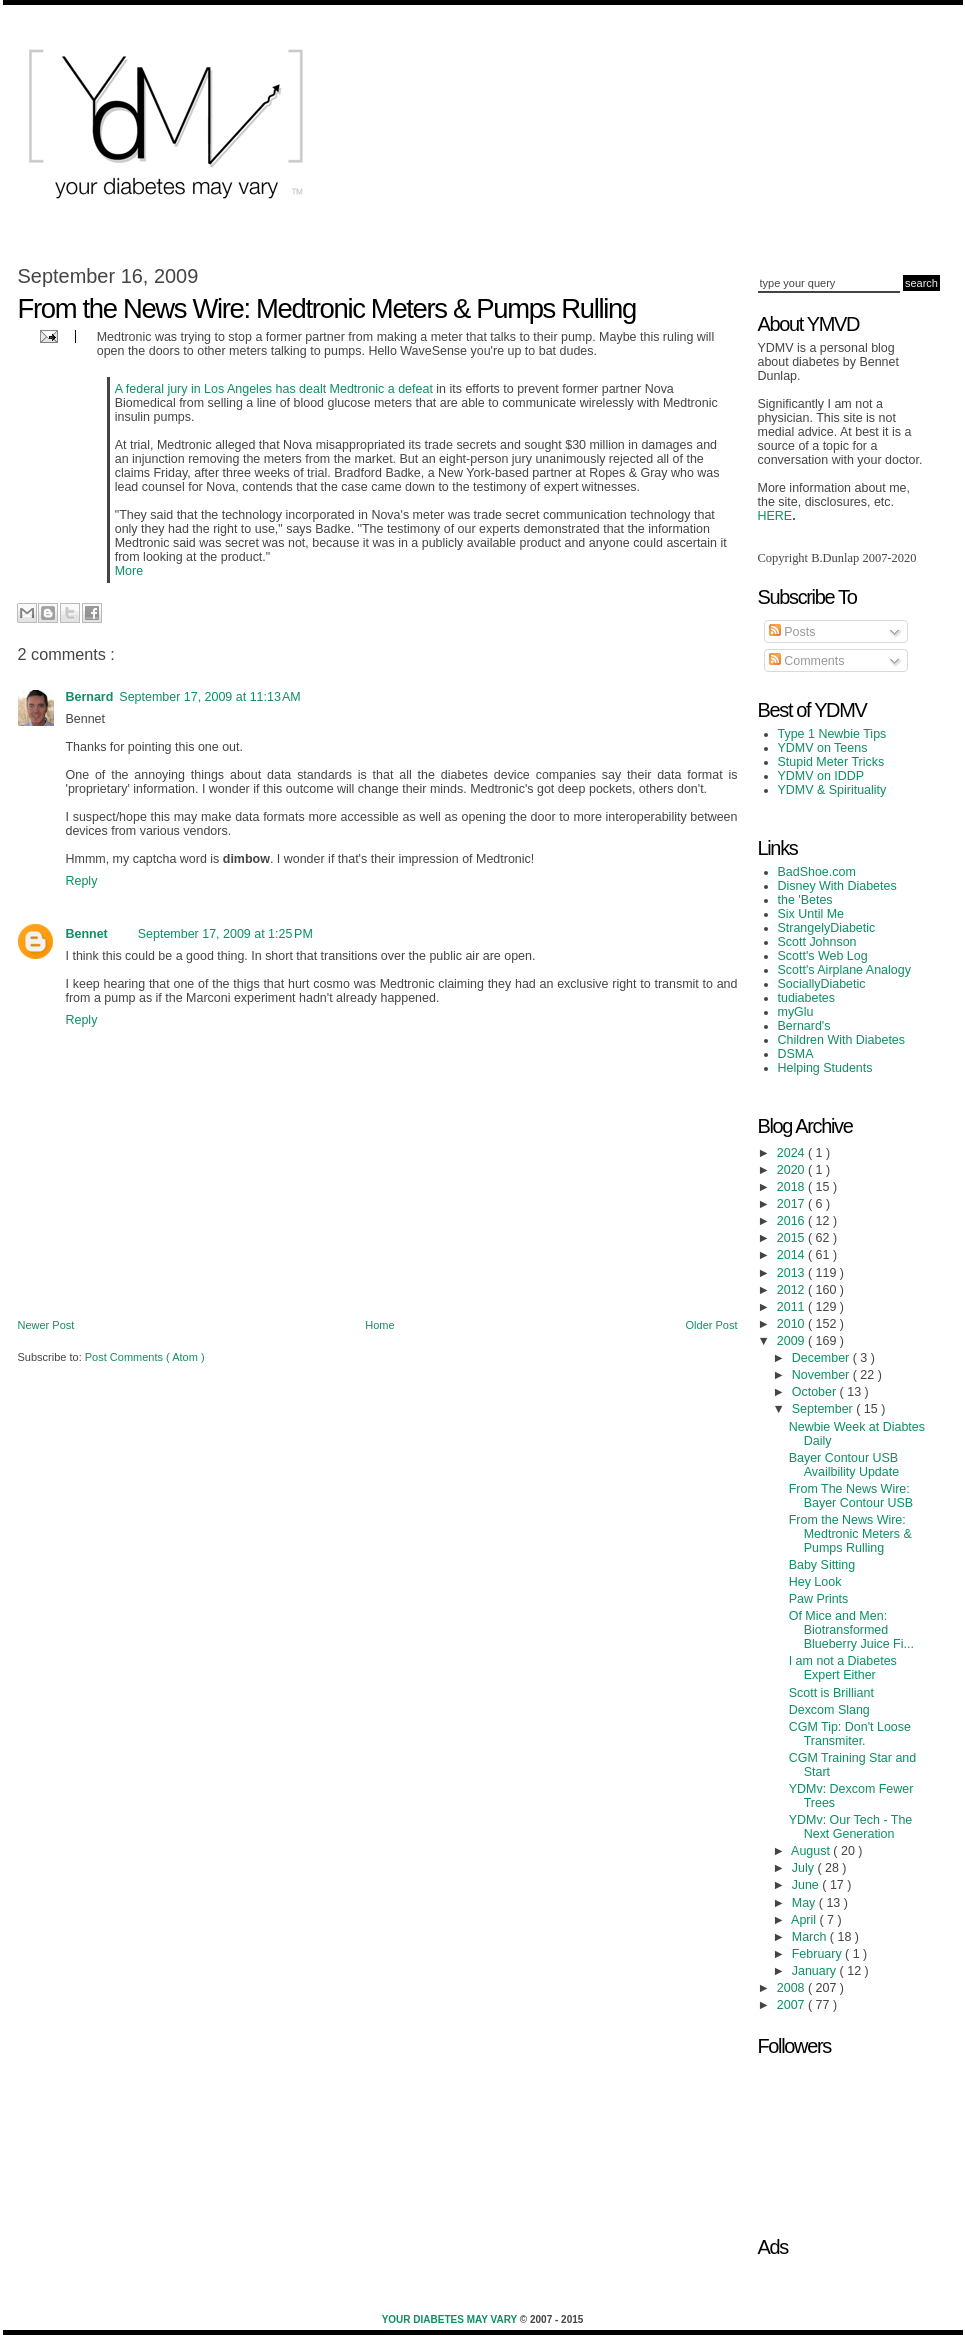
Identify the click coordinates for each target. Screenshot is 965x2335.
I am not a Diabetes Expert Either (843, 1668)
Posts (792, 632)
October (816, 1392)
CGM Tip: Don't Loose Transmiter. (850, 1734)
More (129, 571)
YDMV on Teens (823, 748)
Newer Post (46, 1325)
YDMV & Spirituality (832, 790)
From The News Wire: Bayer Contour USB (851, 1496)
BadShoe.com (817, 872)
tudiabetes (807, 998)
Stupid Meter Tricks (831, 762)
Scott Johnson (817, 942)
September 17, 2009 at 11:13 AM (209, 697)
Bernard (90, 697)
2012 (792, 1290)
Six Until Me (811, 914)
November (822, 1375)
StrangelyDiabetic (827, 928)
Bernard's (804, 1026)
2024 (792, 1153)
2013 (792, 1273)
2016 (792, 1221)
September (824, 1409)
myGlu (796, 1012)
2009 (792, 1341)
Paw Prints (819, 1599)
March (811, 1937)
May (805, 1903)
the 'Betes (805, 900)
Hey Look (815, 1582)
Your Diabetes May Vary (451, 2319)
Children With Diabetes (842, 1040)
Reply (82, 881)
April (805, 1920)
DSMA (796, 1054)
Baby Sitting (822, 1565)
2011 (792, 1307)
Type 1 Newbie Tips (832, 734)
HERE (775, 516)
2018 (792, 1187)
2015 (792, 1238)
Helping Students (825, 1068)
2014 (792, 1255)
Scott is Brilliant (831, 1693)
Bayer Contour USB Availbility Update (844, 1465)
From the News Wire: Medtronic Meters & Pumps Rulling (850, 1534)
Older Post (712, 1325)
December (822, 1358)
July (805, 1868)
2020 (792, 1170)
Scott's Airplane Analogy (844, 970)
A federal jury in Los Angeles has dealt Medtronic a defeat (274, 389)
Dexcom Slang (829, 1710)
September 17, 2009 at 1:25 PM (225, 934)
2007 (792, 2005)
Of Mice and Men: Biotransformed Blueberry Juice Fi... (851, 1630)
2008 (792, 1988)
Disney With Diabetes (837, 886)
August (812, 1851)
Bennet (87, 934)
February (818, 1954)
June (807, 1885)
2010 (792, 1324)
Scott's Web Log (823, 956)
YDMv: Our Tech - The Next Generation (851, 1827)
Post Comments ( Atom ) (145, 1357)
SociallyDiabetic (822, 984)
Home (379, 1325)
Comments (807, 661)
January (816, 1971)
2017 (792, 1204)
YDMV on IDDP (821, 776)
